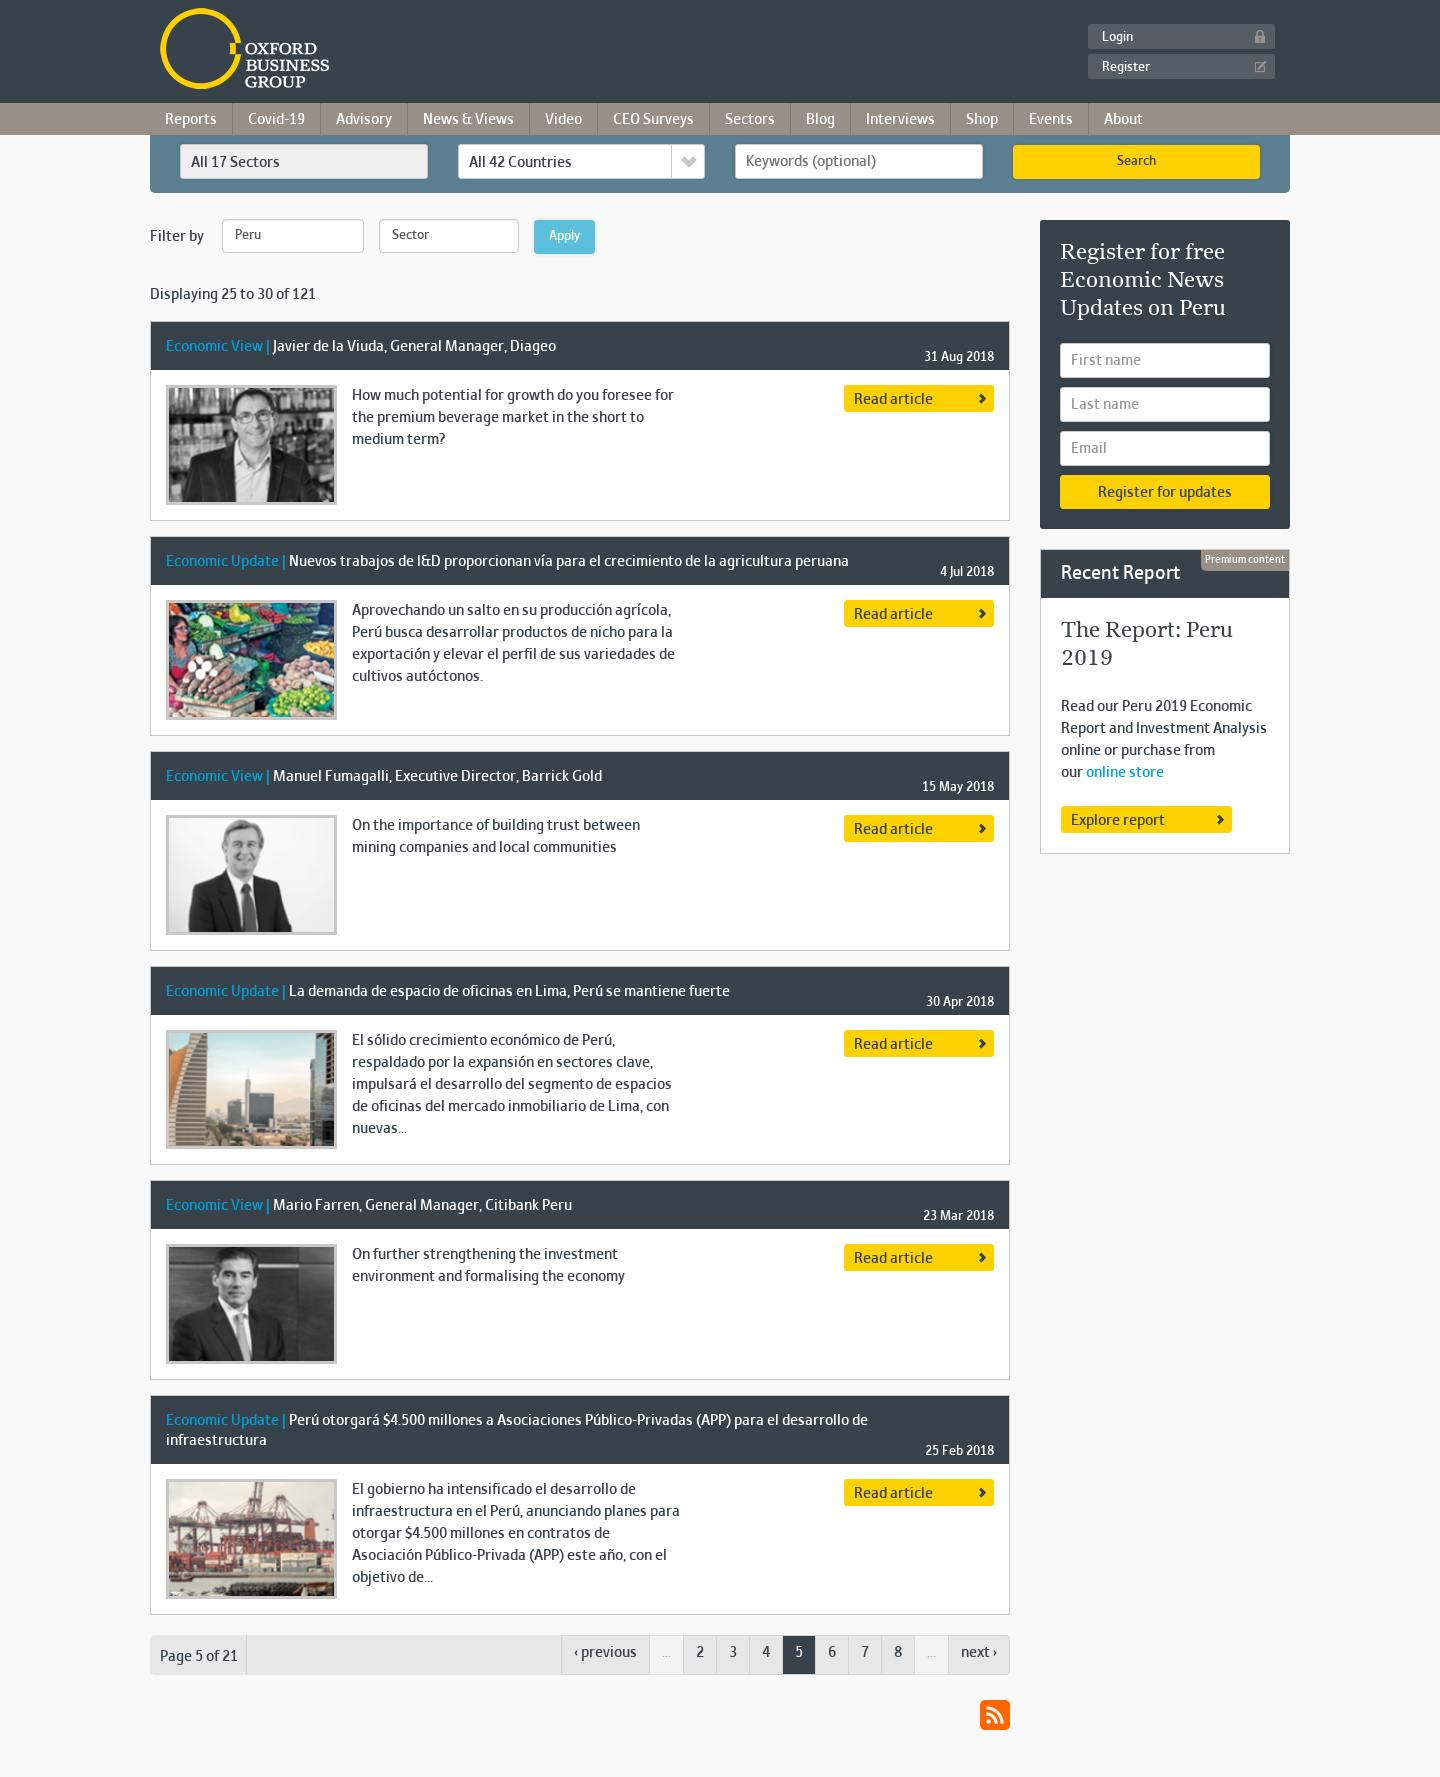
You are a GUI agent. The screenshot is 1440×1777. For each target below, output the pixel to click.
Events (1051, 120)
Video (563, 120)
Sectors (750, 120)
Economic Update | (227, 562)
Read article (893, 400)
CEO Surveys (653, 120)
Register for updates (1165, 493)
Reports (191, 120)
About (1123, 120)
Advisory (364, 120)
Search (1136, 162)
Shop (982, 120)
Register (1126, 68)
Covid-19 (276, 120)
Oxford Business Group (359, 50)
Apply (564, 237)
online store (1125, 773)
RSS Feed (995, 1715)
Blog (820, 120)
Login (1117, 38)
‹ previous (605, 1653)
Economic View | (219, 347)
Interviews (900, 120)
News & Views (468, 120)
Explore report (1118, 821)
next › (979, 1653)
